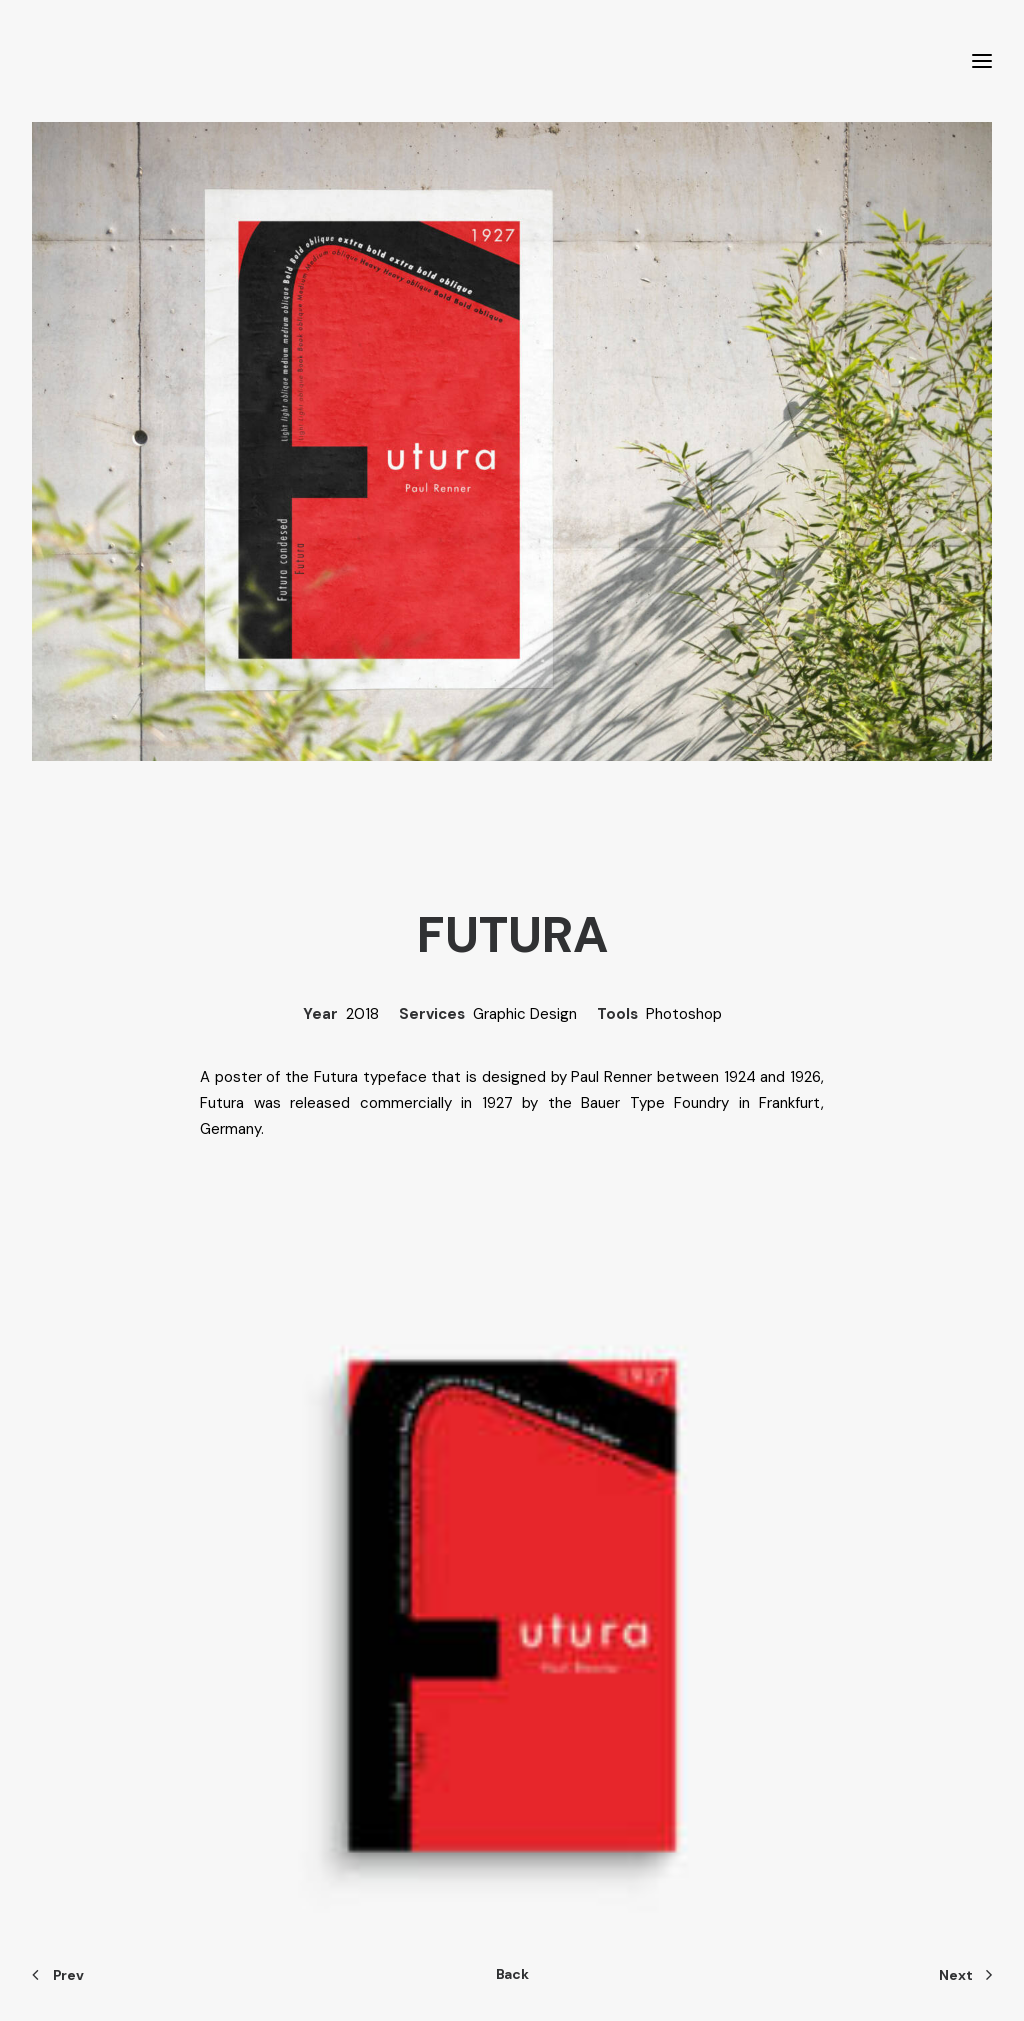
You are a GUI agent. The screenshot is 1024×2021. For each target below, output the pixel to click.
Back (512, 1974)
